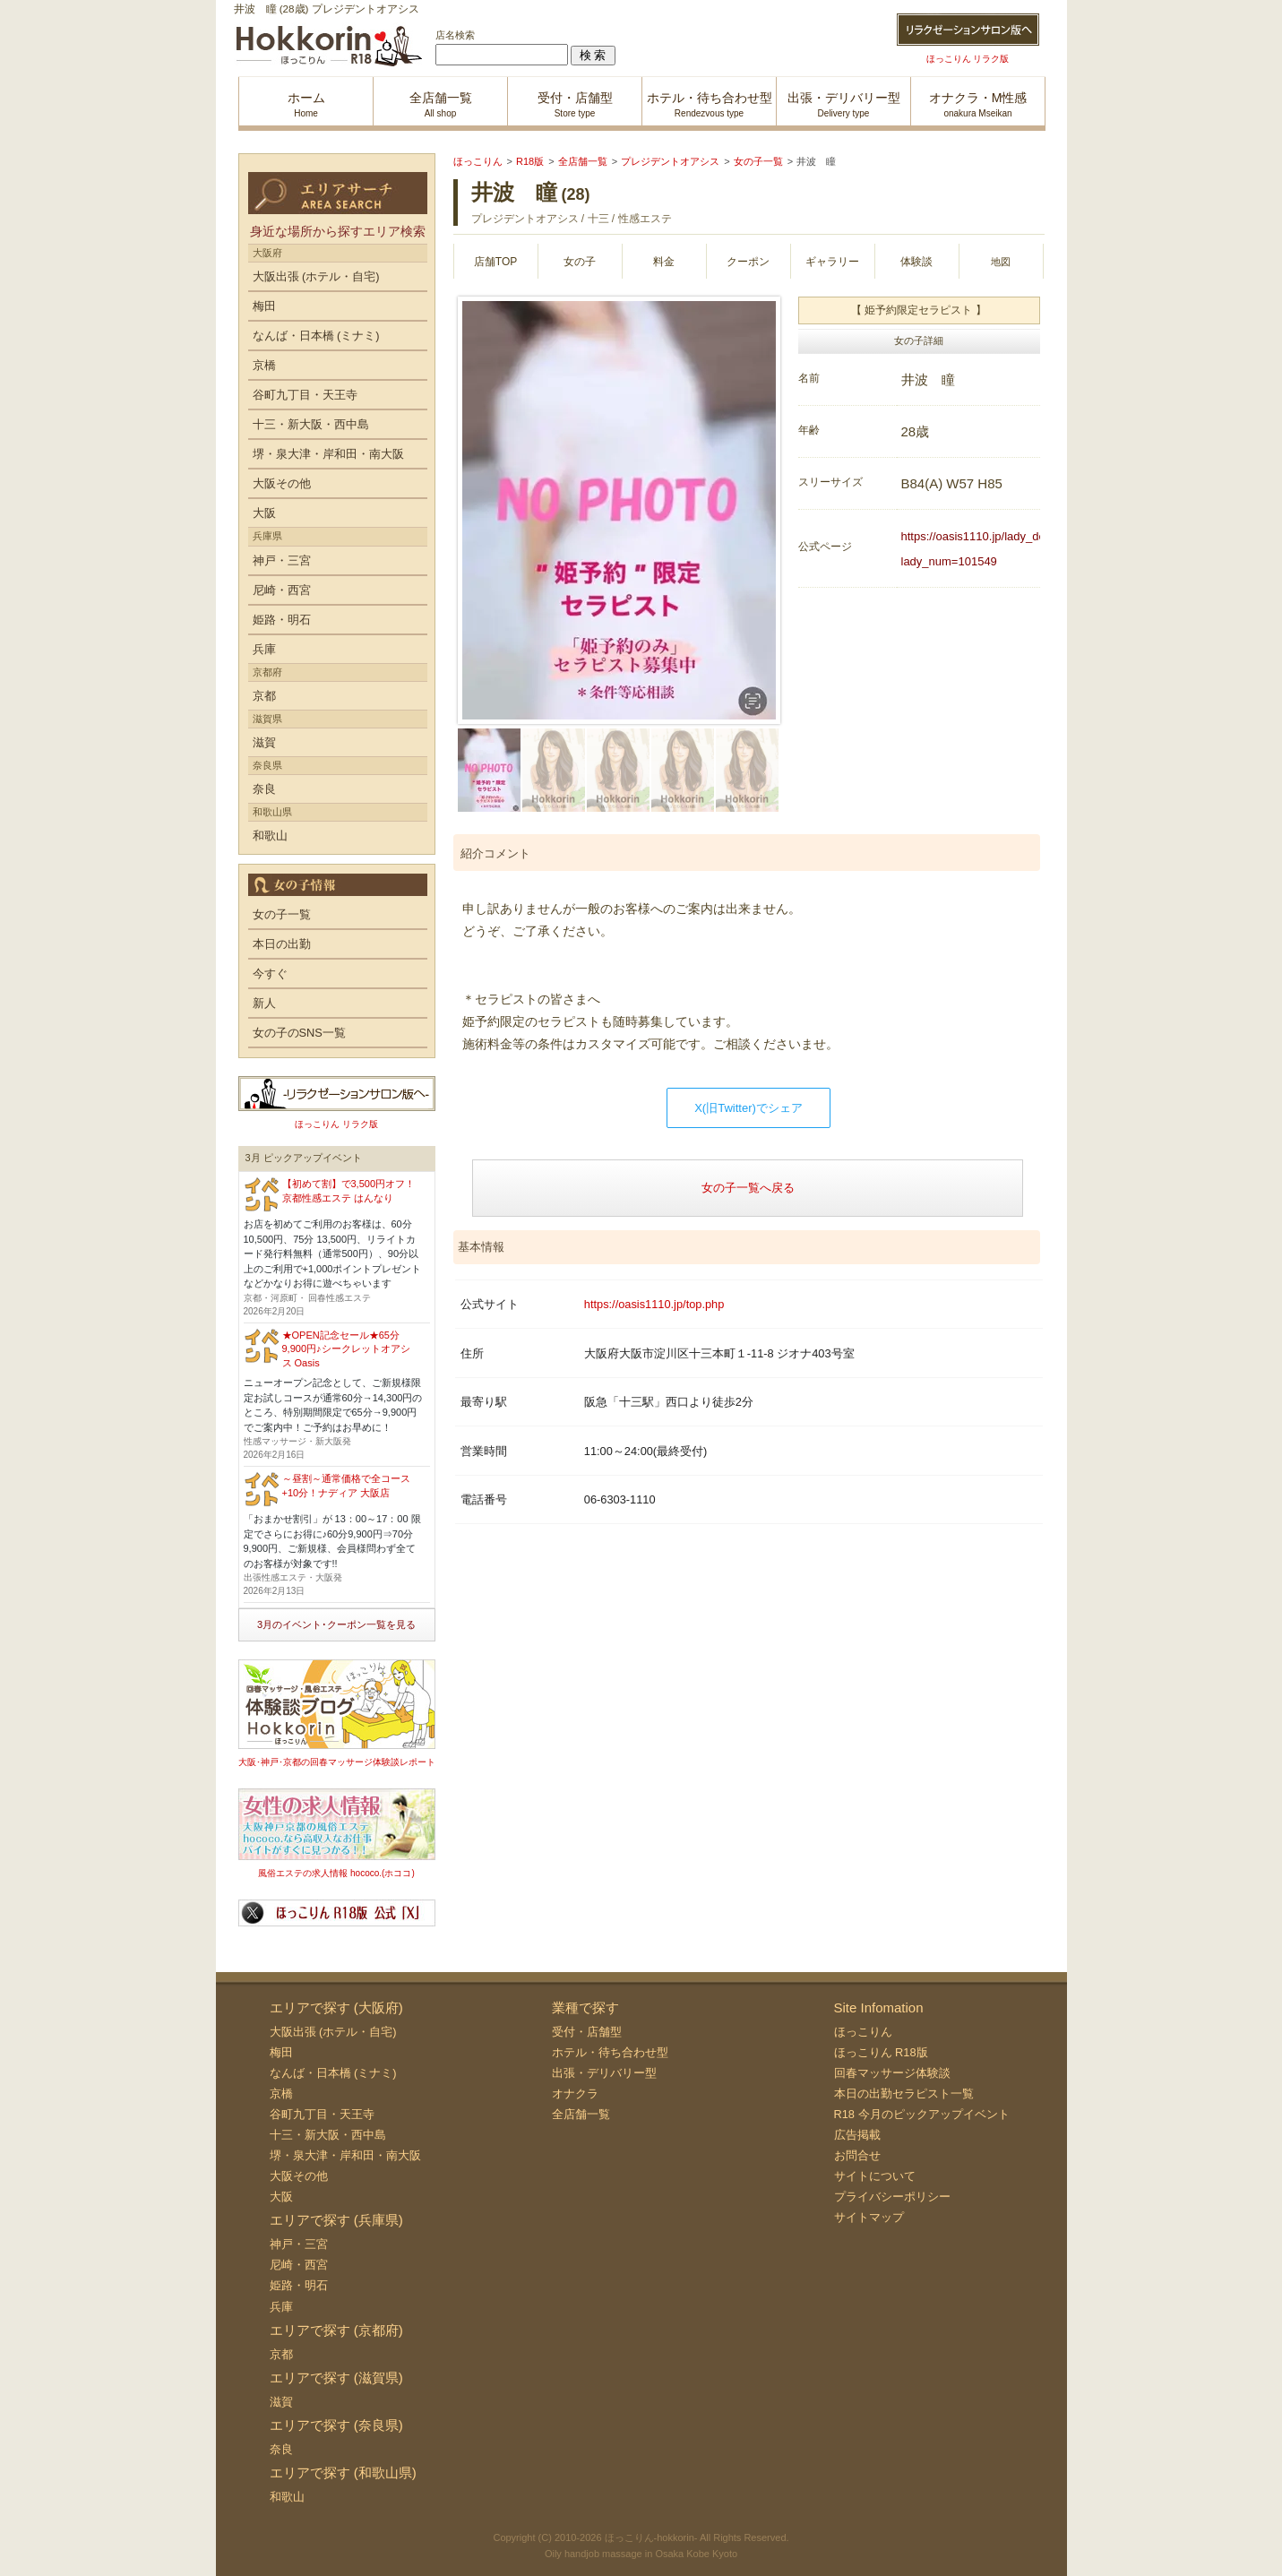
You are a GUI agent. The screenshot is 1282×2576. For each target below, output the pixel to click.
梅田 (264, 306)
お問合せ (857, 2155)
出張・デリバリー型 (604, 2073)
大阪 (264, 513)
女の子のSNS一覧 (299, 1032)
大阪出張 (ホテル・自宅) (316, 276)
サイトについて (875, 2176)
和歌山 (270, 835)
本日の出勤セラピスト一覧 (904, 2093)
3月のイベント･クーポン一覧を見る (336, 1624)
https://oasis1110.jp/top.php (654, 1304)
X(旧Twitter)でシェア (748, 1108)
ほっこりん (863, 2031)
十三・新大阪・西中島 (311, 424)
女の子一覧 (282, 914)
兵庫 (264, 649)
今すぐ (270, 973)
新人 (264, 1003)
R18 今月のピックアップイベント (922, 2114)
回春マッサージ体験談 (892, 2073)
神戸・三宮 (282, 560)
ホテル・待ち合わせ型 (610, 2052)
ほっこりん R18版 (881, 2052)
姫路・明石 (282, 619)
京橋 (264, 365)
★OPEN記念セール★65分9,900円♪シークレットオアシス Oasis (346, 1349)
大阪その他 (282, 483)
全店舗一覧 (581, 2114)
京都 (264, 695)
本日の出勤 (282, 944)
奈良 (264, 789)
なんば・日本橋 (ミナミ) (316, 335)
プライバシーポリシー (892, 2196)
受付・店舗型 (587, 2031)
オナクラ (575, 2093)
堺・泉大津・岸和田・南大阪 (328, 454)
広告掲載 (857, 2134)
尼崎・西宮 (282, 590)
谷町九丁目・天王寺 (305, 394)
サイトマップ (869, 2217)
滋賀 (264, 742)
